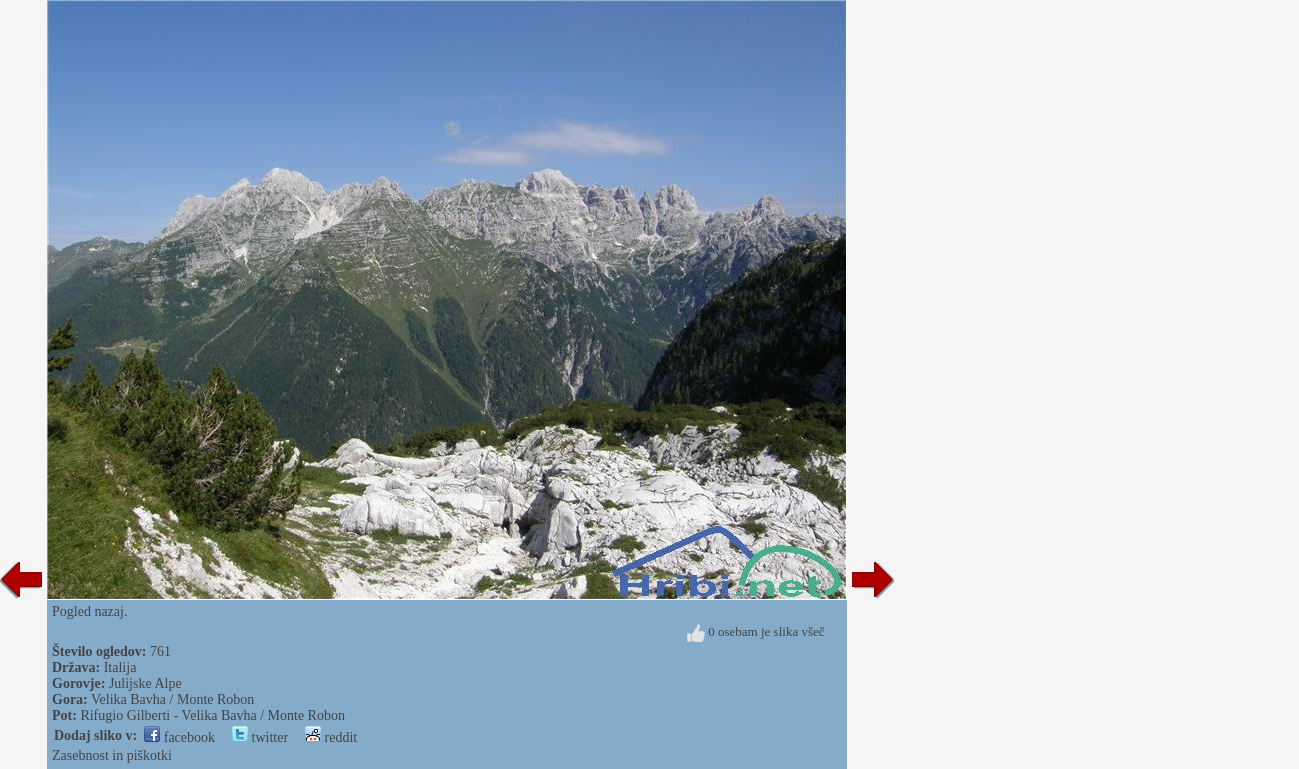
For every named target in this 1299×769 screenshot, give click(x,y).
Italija (120, 667)
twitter (260, 737)
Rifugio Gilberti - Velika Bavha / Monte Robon (212, 715)
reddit (331, 737)
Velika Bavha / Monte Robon (172, 699)
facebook (179, 737)
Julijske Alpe (145, 683)
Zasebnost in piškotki (112, 755)
